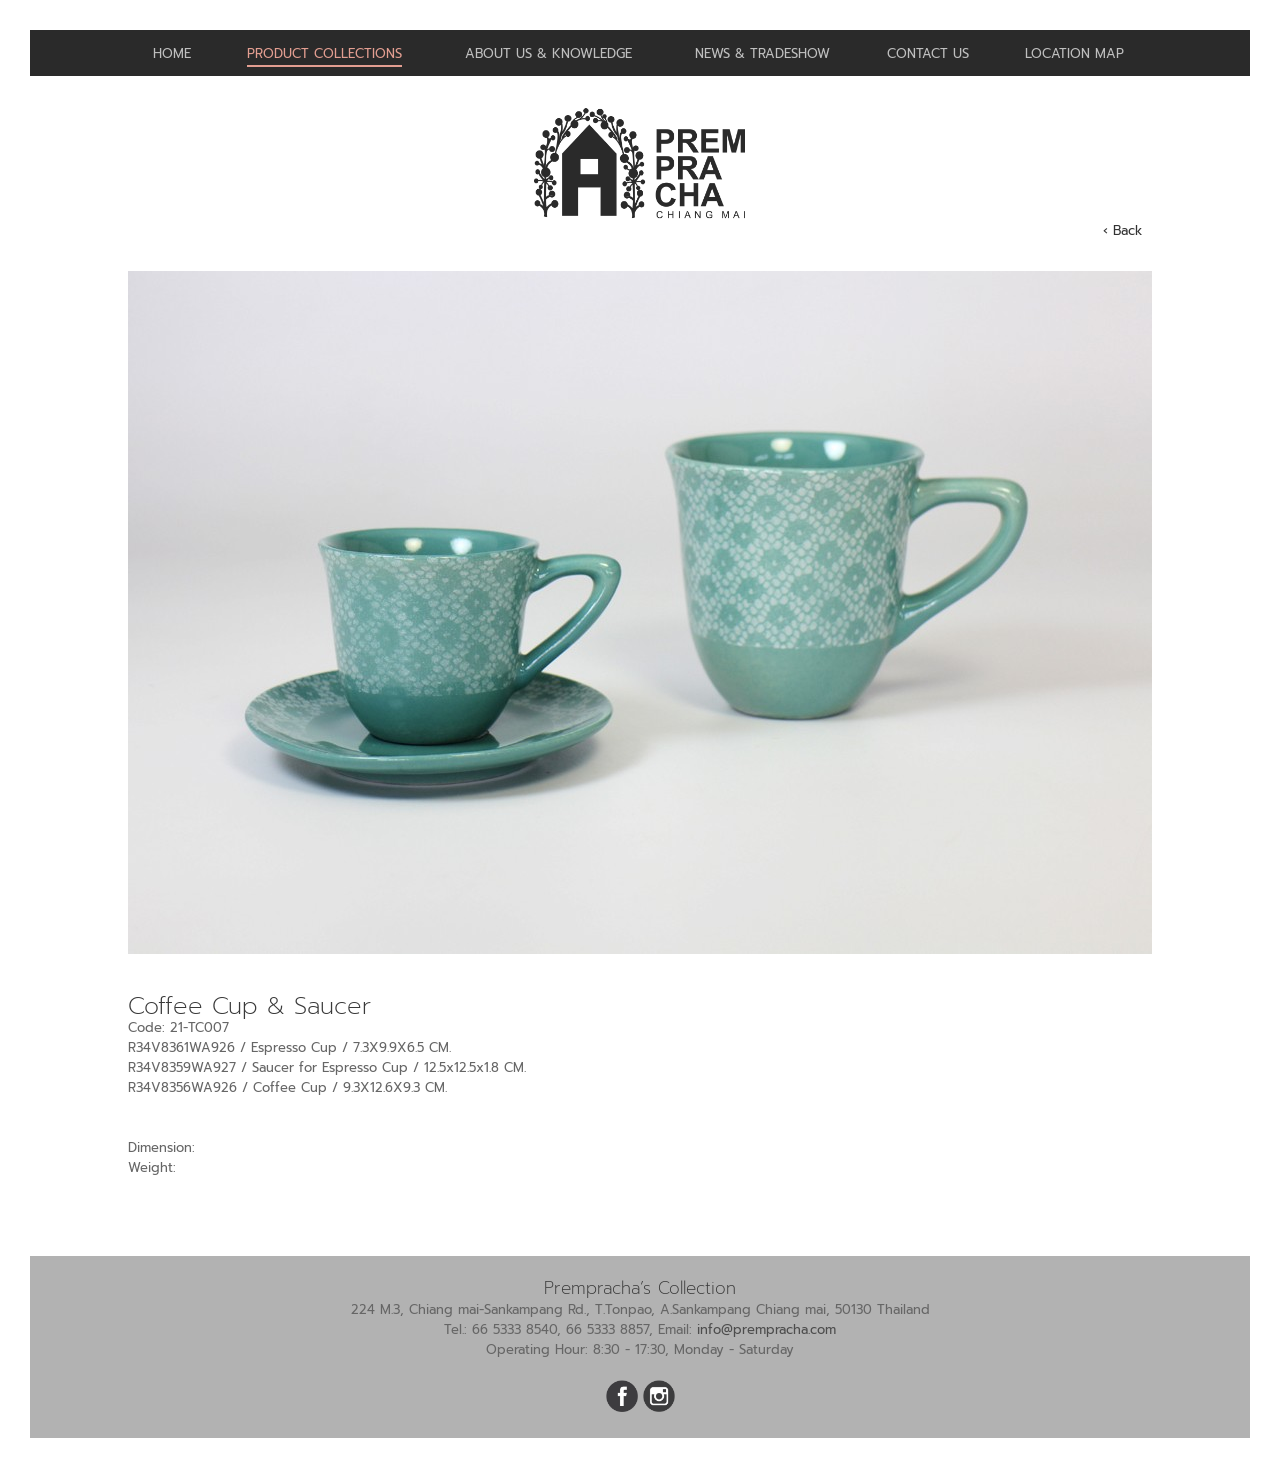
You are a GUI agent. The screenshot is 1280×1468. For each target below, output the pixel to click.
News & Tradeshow (762, 53)
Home (172, 53)
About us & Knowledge (548, 53)
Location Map (1074, 53)
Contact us (928, 53)
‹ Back (1122, 230)
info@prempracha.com (766, 1329)
